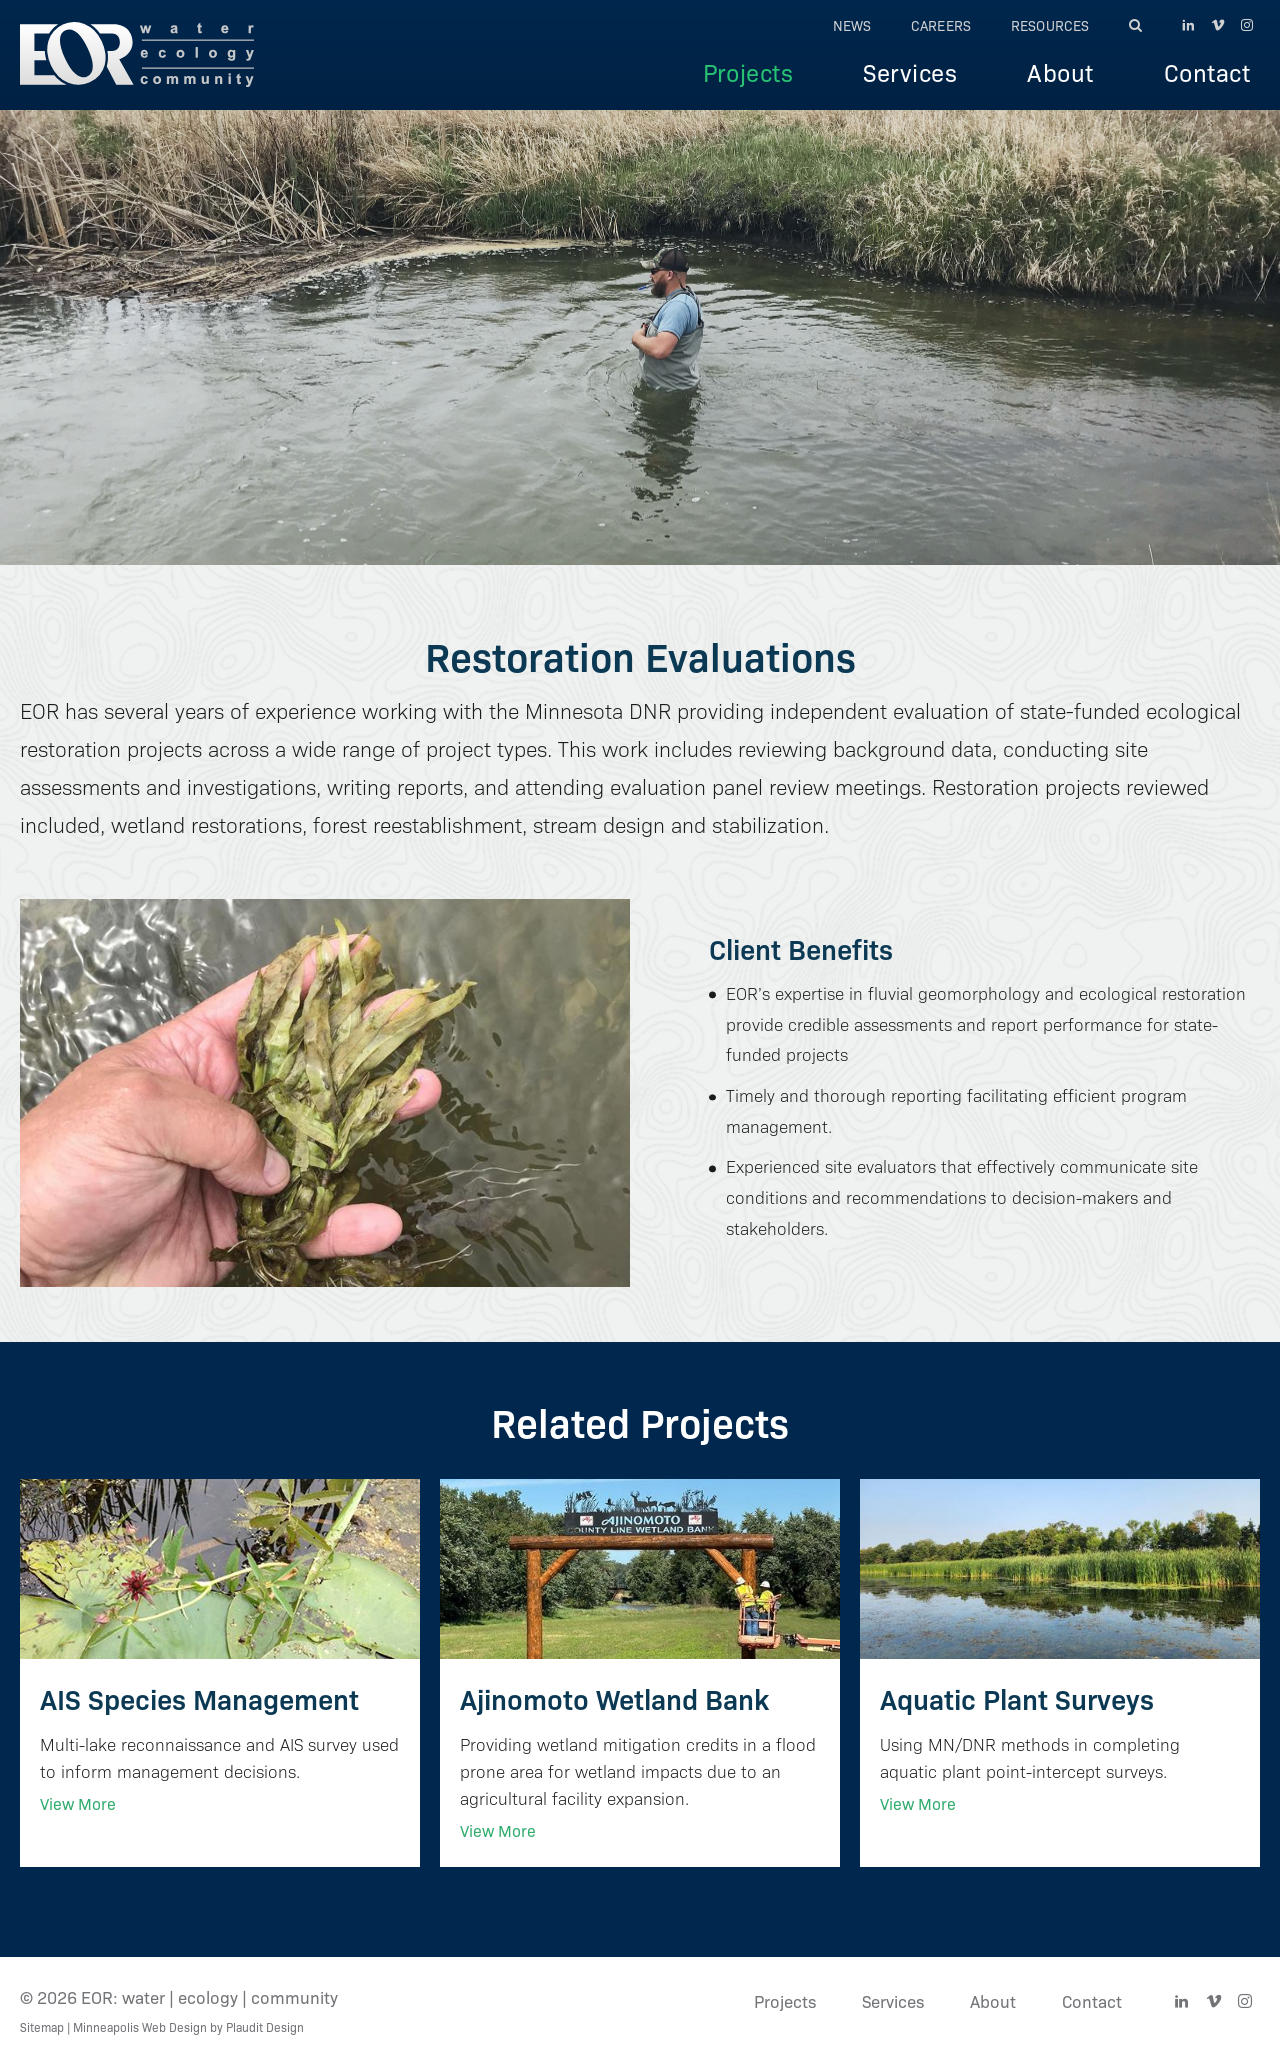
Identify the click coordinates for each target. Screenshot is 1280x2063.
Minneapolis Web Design (140, 2026)
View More (78, 1803)
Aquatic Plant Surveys (1017, 1697)
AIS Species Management (199, 1697)
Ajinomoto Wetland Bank (614, 1697)
